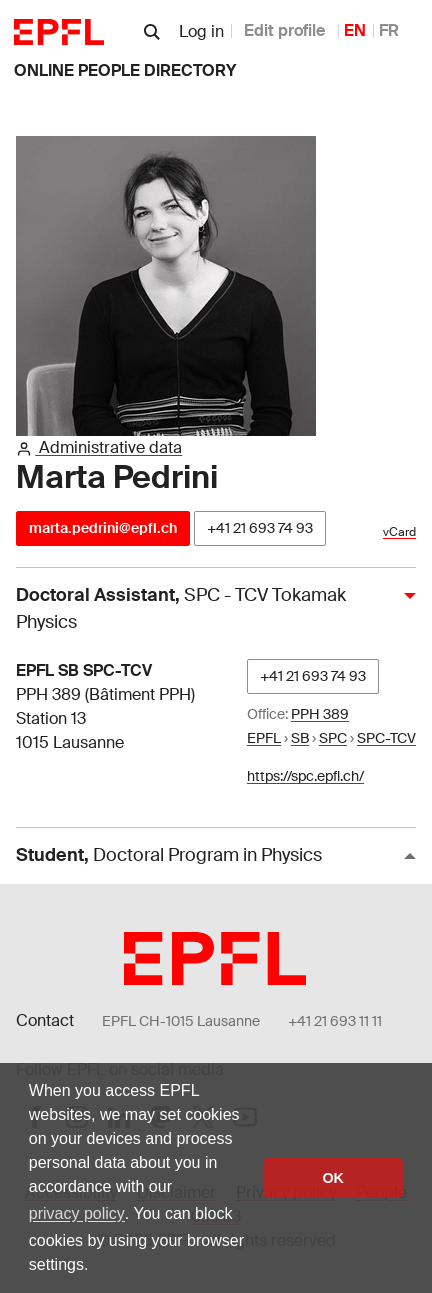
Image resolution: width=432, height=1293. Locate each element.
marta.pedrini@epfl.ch (103, 528)
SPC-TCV (386, 738)
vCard (399, 532)
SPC (333, 738)
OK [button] (333, 1178)
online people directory (125, 70)
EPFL (264, 738)
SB (300, 738)
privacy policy (77, 1213)
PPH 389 (320, 714)
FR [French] (389, 30)
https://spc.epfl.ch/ (305, 776)
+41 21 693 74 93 (260, 528)
